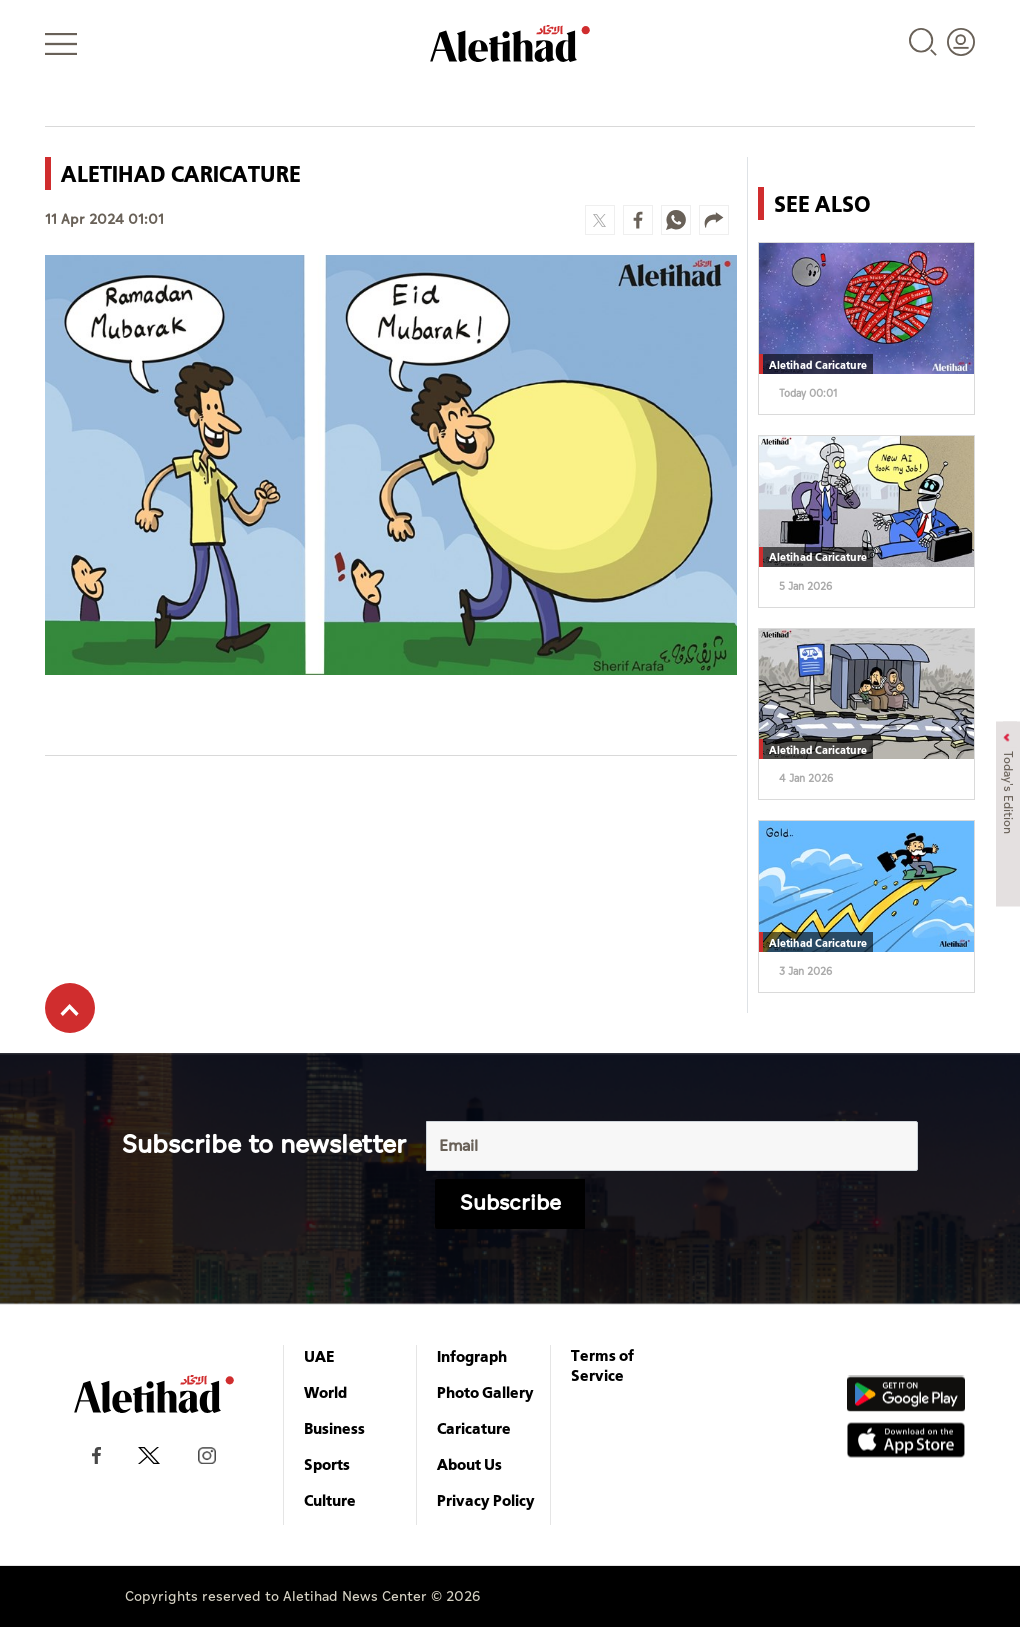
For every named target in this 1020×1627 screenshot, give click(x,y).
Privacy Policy (486, 1500)
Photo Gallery (485, 1392)
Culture (330, 1500)
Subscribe (510, 1203)
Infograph (472, 1356)
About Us (469, 1464)
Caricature (474, 1428)
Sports (327, 1464)
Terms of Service (602, 1365)
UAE (319, 1356)
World (325, 1392)
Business (334, 1428)
